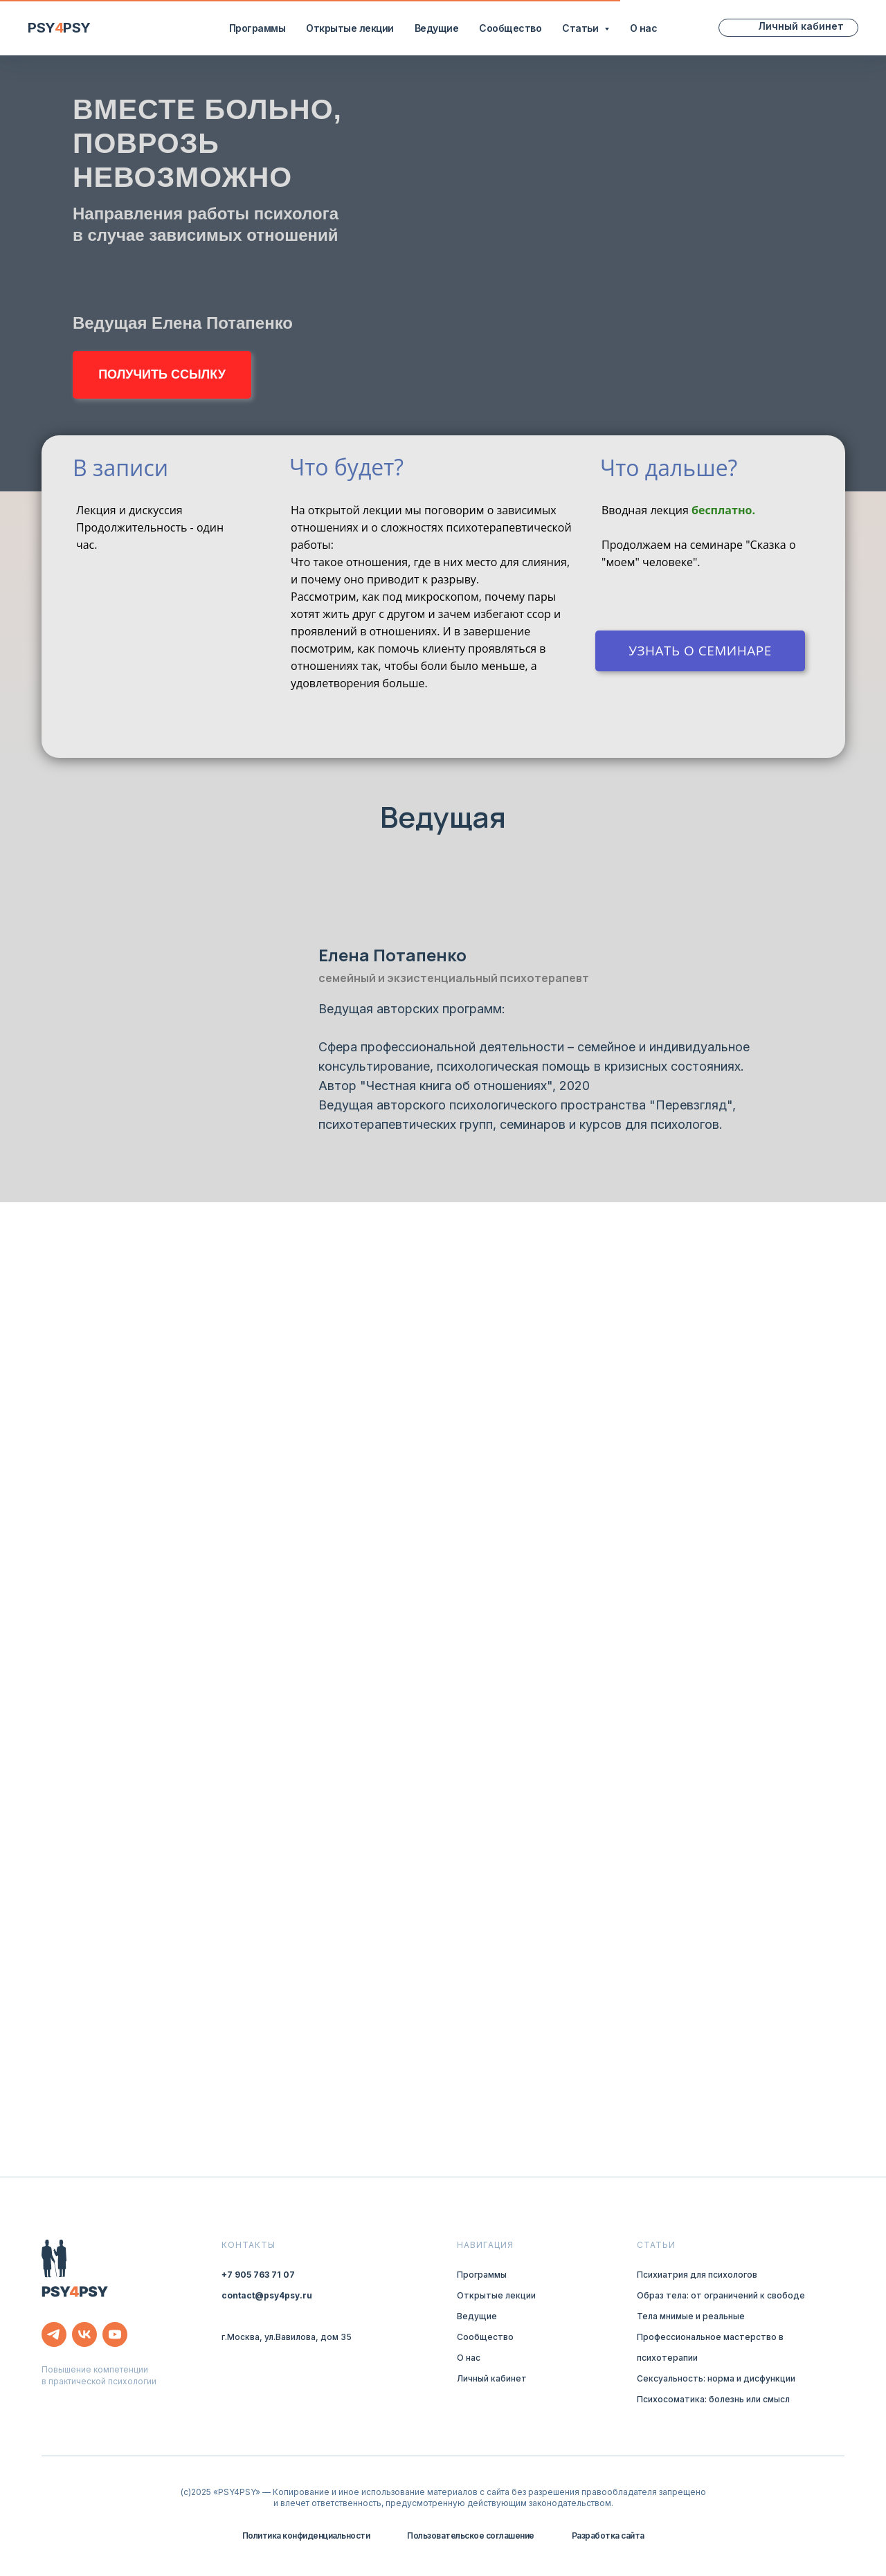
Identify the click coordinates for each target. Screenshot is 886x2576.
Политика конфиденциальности (306, 2535)
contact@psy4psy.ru (267, 2295)
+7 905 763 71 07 (258, 2274)
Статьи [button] (581, 28)
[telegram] (54, 2334)
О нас (644, 28)
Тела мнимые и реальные (691, 2316)
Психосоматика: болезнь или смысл (713, 2399)
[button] (162, 375)
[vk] (84, 2334)
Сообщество (510, 28)
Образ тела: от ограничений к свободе (721, 2295)
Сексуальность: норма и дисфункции (716, 2378)
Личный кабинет (492, 2378)
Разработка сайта (608, 2535)
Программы (257, 28)
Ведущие (437, 28)
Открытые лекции (350, 28)
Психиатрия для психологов (697, 2274)
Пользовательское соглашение (470, 2535)
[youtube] (114, 2334)
